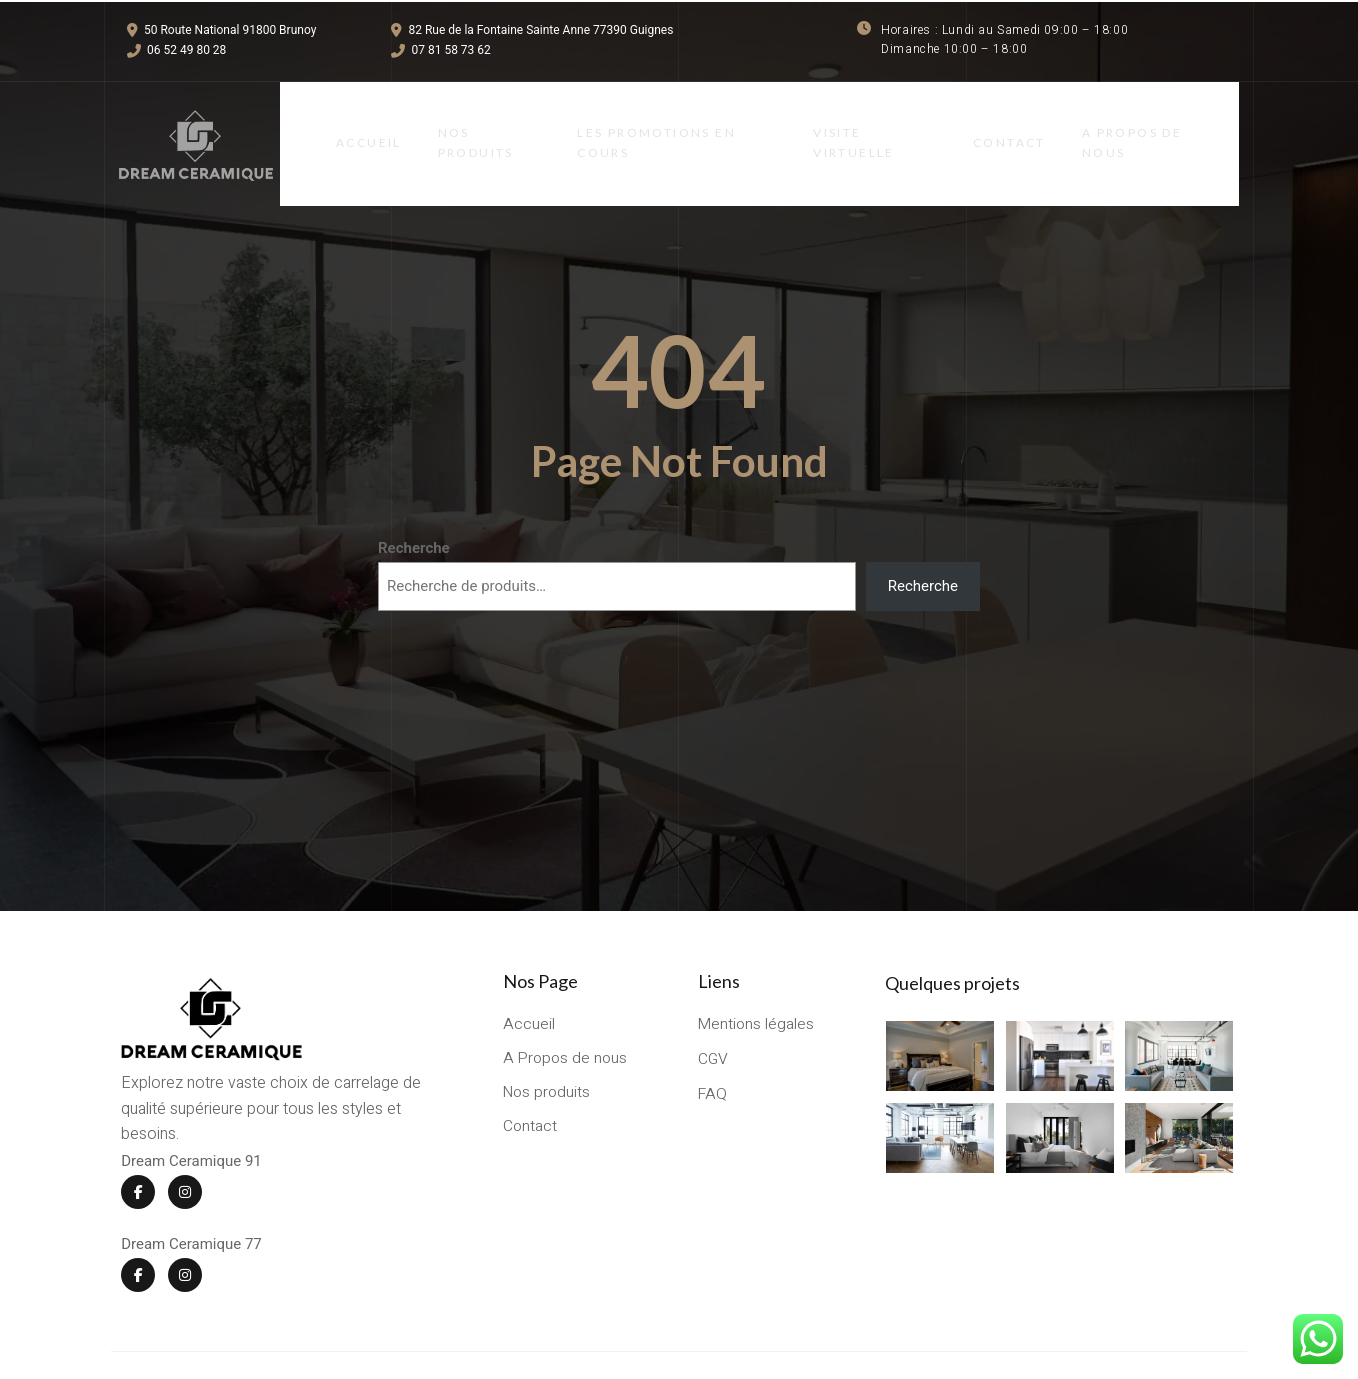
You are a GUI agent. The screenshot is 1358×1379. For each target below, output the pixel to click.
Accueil (353, 124)
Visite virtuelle (859, 124)
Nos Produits (464, 124)
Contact (1021, 124)
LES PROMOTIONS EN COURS (652, 124)
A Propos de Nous (1148, 124)
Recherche (414, 509)
